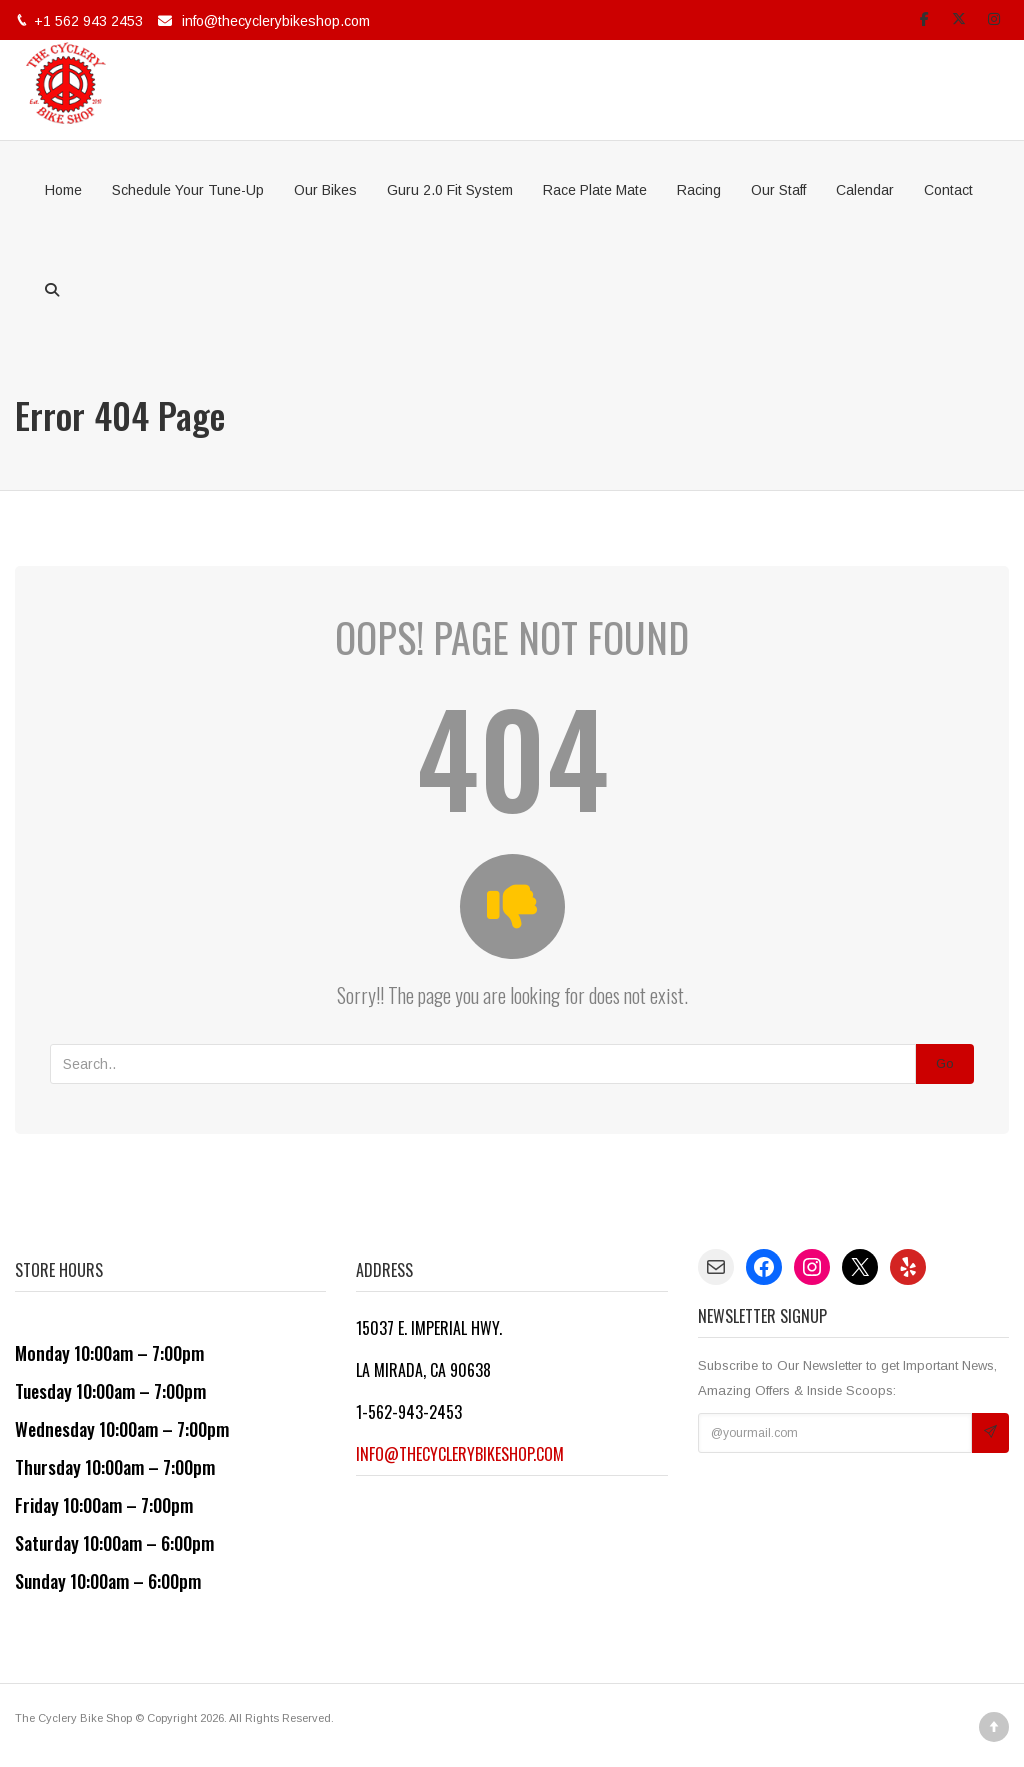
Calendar (865, 190)
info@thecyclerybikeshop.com (276, 21)
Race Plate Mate (595, 190)
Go (945, 1063)
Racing (699, 190)
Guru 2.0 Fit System (450, 190)
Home (63, 190)
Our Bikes (325, 190)
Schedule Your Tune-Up (188, 190)
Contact (948, 190)
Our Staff (778, 190)
